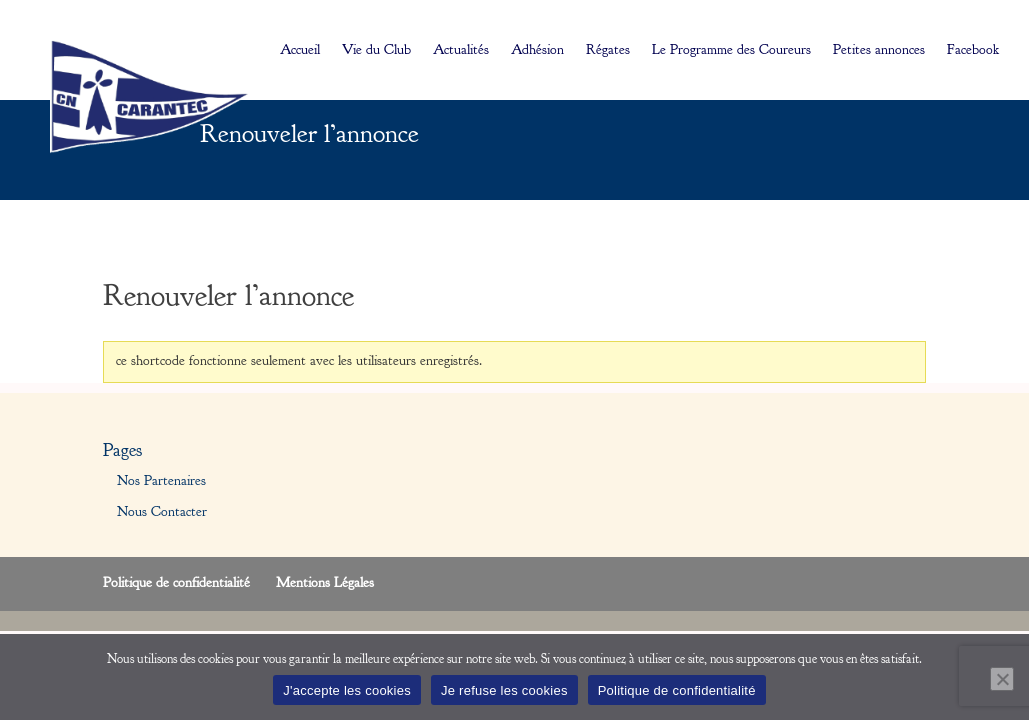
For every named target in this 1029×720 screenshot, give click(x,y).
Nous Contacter (162, 512)
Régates (608, 51)
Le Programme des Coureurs (731, 51)
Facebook (973, 51)
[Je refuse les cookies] (1002, 679)
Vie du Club (376, 51)
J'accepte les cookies (347, 690)
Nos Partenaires (161, 481)
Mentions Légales (325, 583)
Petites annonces (879, 51)
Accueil (300, 51)
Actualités (461, 51)
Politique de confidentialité (176, 583)
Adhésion (537, 51)
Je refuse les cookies (504, 690)
